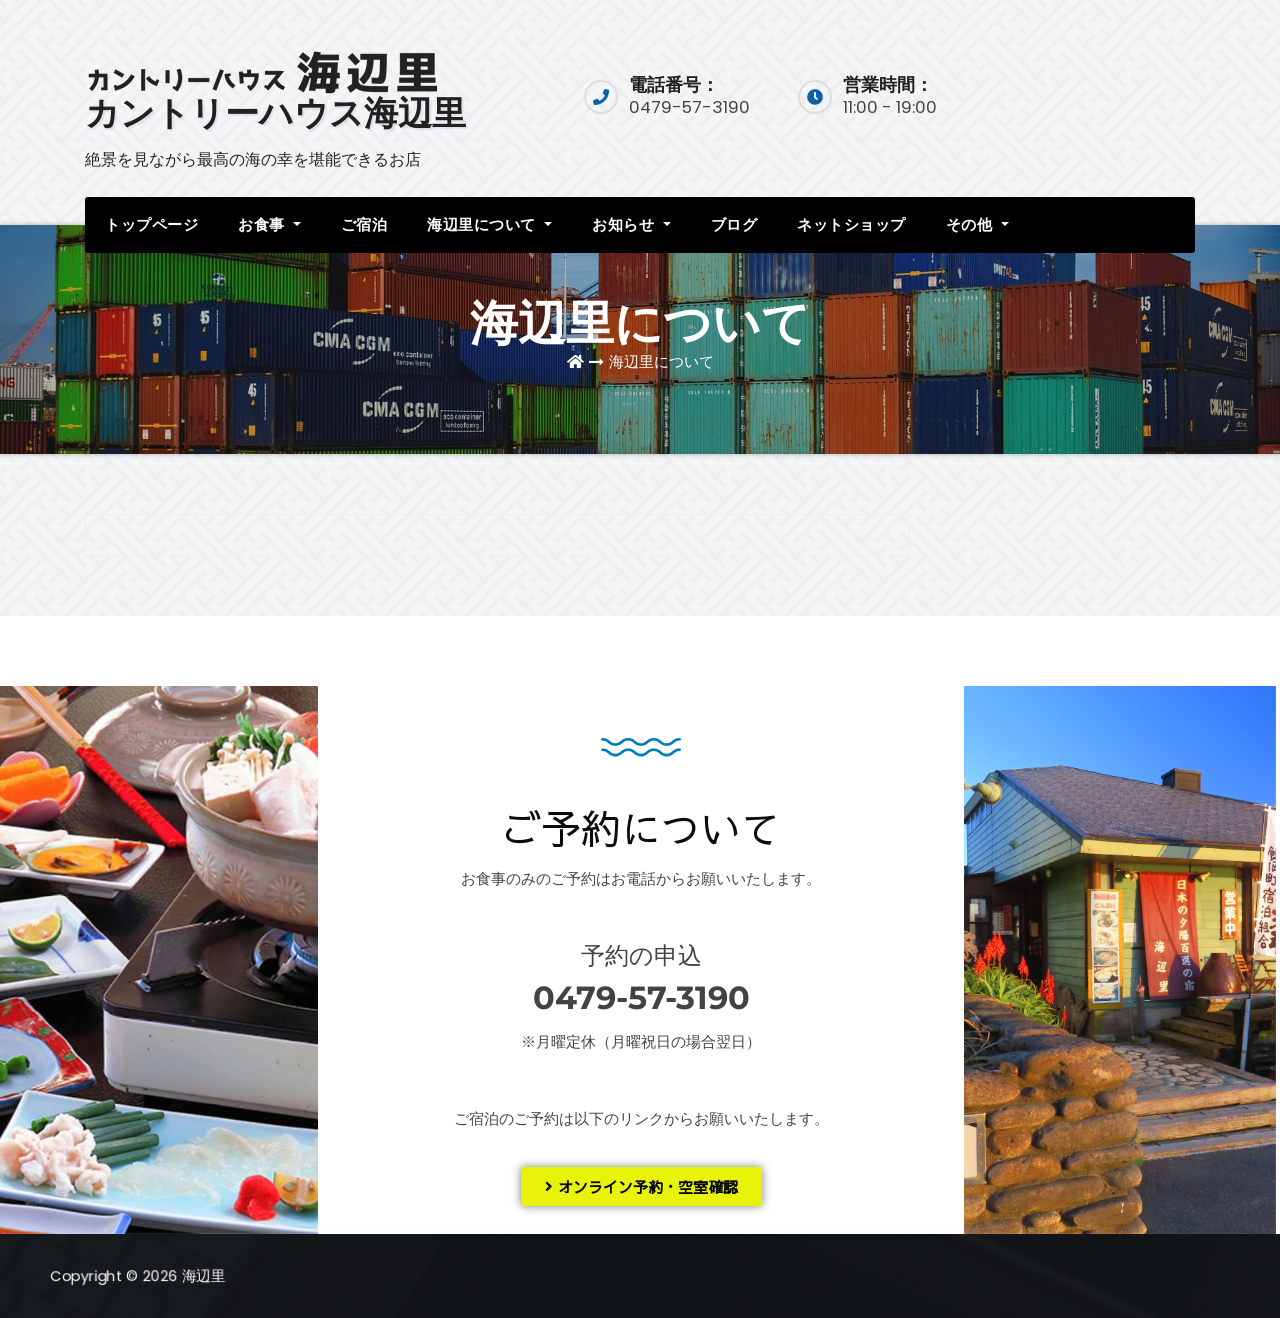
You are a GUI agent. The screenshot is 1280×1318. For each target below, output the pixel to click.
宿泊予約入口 (1112, 94)
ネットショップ (851, 225)
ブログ (734, 225)
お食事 (269, 225)
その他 (977, 225)
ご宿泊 (364, 225)
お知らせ (631, 225)
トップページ (151, 225)
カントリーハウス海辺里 (275, 113)
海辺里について (489, 225)
